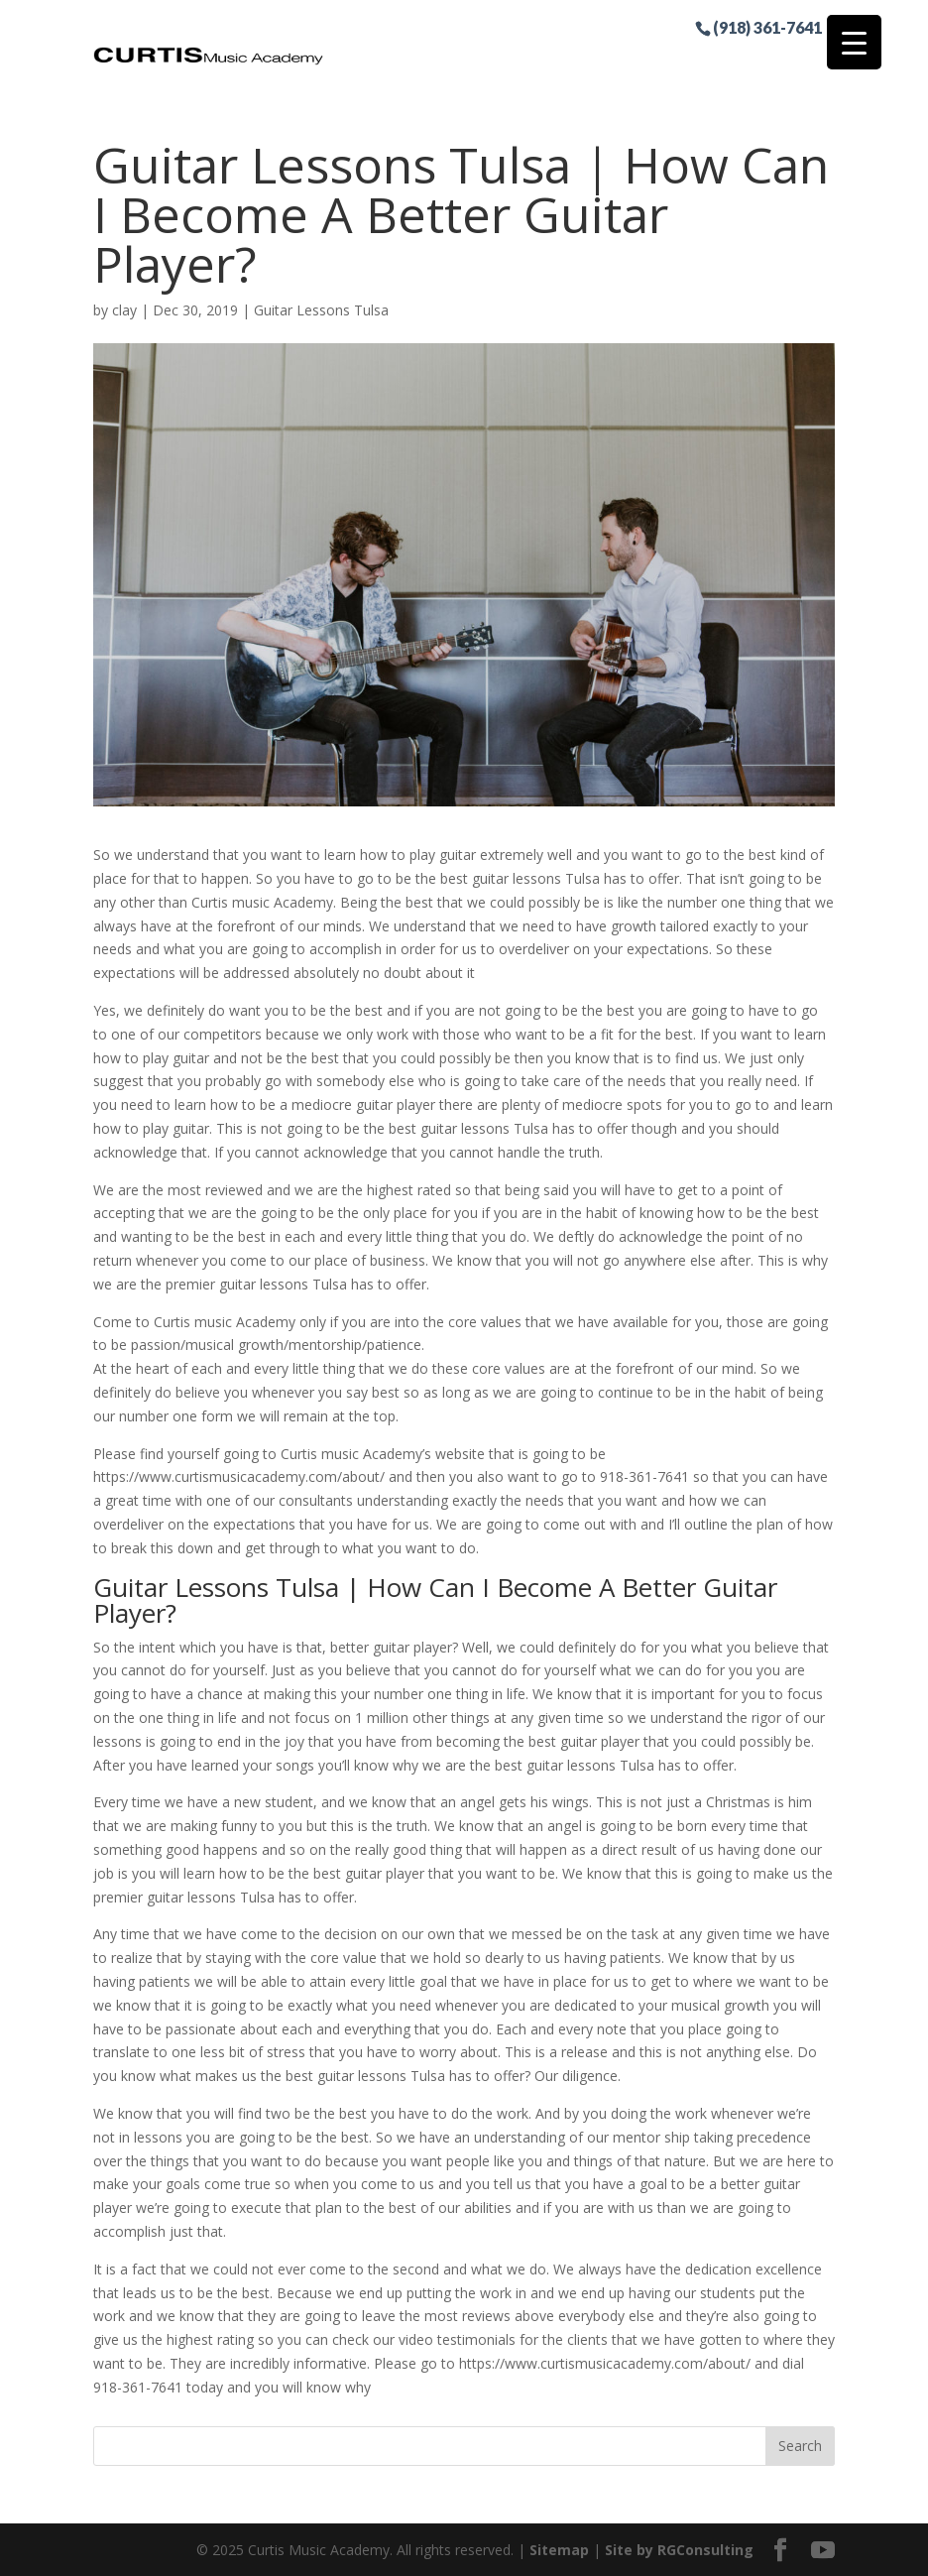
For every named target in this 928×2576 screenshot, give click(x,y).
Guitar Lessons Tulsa (321, 310)
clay (124, 310)
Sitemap (559, 2549)
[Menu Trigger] (854, 42)
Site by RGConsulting (679, 2549)
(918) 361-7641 (767, 27)
